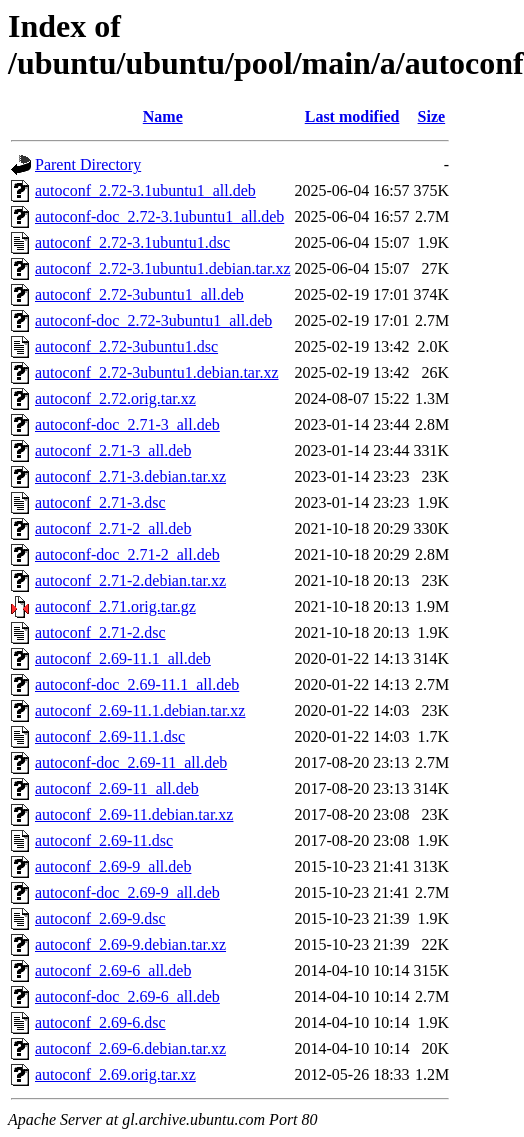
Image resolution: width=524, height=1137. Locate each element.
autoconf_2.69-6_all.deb (113, 970)
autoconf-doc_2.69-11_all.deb (131, 762)
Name (163, 116)
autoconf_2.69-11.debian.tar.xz (134, 814)
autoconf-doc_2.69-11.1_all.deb (137, 684)
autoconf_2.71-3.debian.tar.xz (130, 476)
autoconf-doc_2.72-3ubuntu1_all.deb (153, 320)
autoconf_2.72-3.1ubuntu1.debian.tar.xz (163, 268)
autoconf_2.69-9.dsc (100, 918)
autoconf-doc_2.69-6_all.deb (127, 996)
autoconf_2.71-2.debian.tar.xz (130, 580)
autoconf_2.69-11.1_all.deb (123, 658)
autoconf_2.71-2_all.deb (113, 528)
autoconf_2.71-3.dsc (100, 502)
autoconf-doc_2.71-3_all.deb (127, 424)
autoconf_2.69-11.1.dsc (110, 736)
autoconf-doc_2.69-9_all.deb (127, 892)
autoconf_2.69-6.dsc (100, 1022)
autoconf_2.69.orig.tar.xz (115, 1074)
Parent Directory (88, 164)
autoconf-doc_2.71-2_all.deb (127, 554)
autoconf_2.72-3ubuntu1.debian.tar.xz (157, 372)
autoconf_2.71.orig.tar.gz (115, 606)
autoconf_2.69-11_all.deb (117, 788)
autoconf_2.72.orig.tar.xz (115, 398)
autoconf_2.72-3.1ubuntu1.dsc (132, 242)
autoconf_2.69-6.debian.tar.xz (130, 1048)
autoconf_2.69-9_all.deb (113, 866)
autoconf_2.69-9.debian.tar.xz (130, 944)
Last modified (352, 116)
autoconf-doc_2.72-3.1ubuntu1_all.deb (159, 216)
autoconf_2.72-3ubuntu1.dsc (126, 346)
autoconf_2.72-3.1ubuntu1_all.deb (145, 190)
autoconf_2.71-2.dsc (100, 632)
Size (432, 116)
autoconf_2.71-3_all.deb (113, 450)
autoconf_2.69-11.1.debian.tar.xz (140, 710)
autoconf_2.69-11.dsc (104, 840)
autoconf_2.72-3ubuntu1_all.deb (139, 294)
